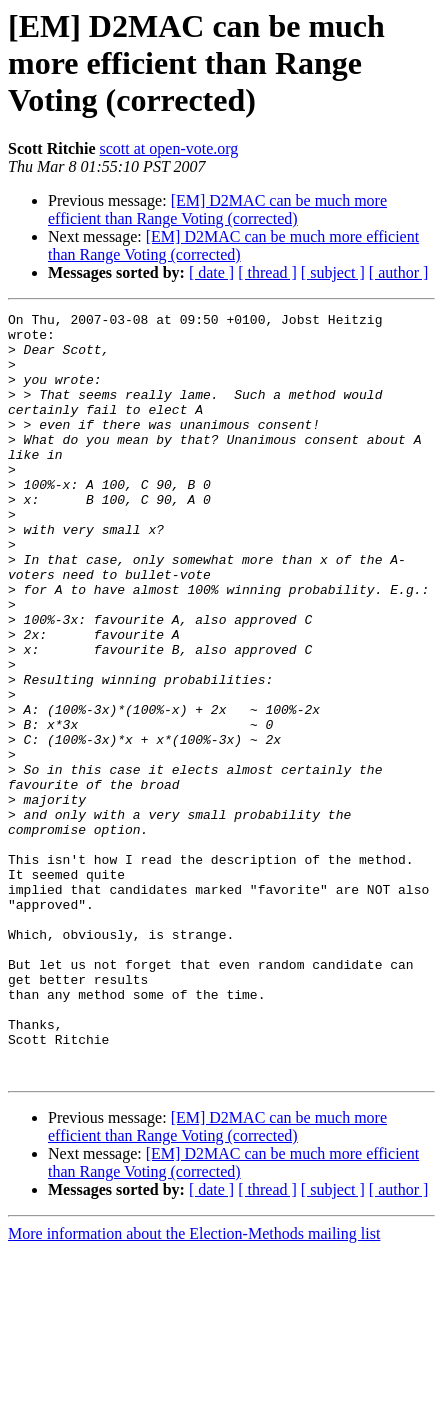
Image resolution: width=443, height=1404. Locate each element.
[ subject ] (333, 272)
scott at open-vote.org (169, 148)
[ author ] (399, 272)
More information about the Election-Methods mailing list (194, 1386)
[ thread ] (267, 272)
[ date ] (211, 272)
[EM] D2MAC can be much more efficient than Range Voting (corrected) (217, 209)
